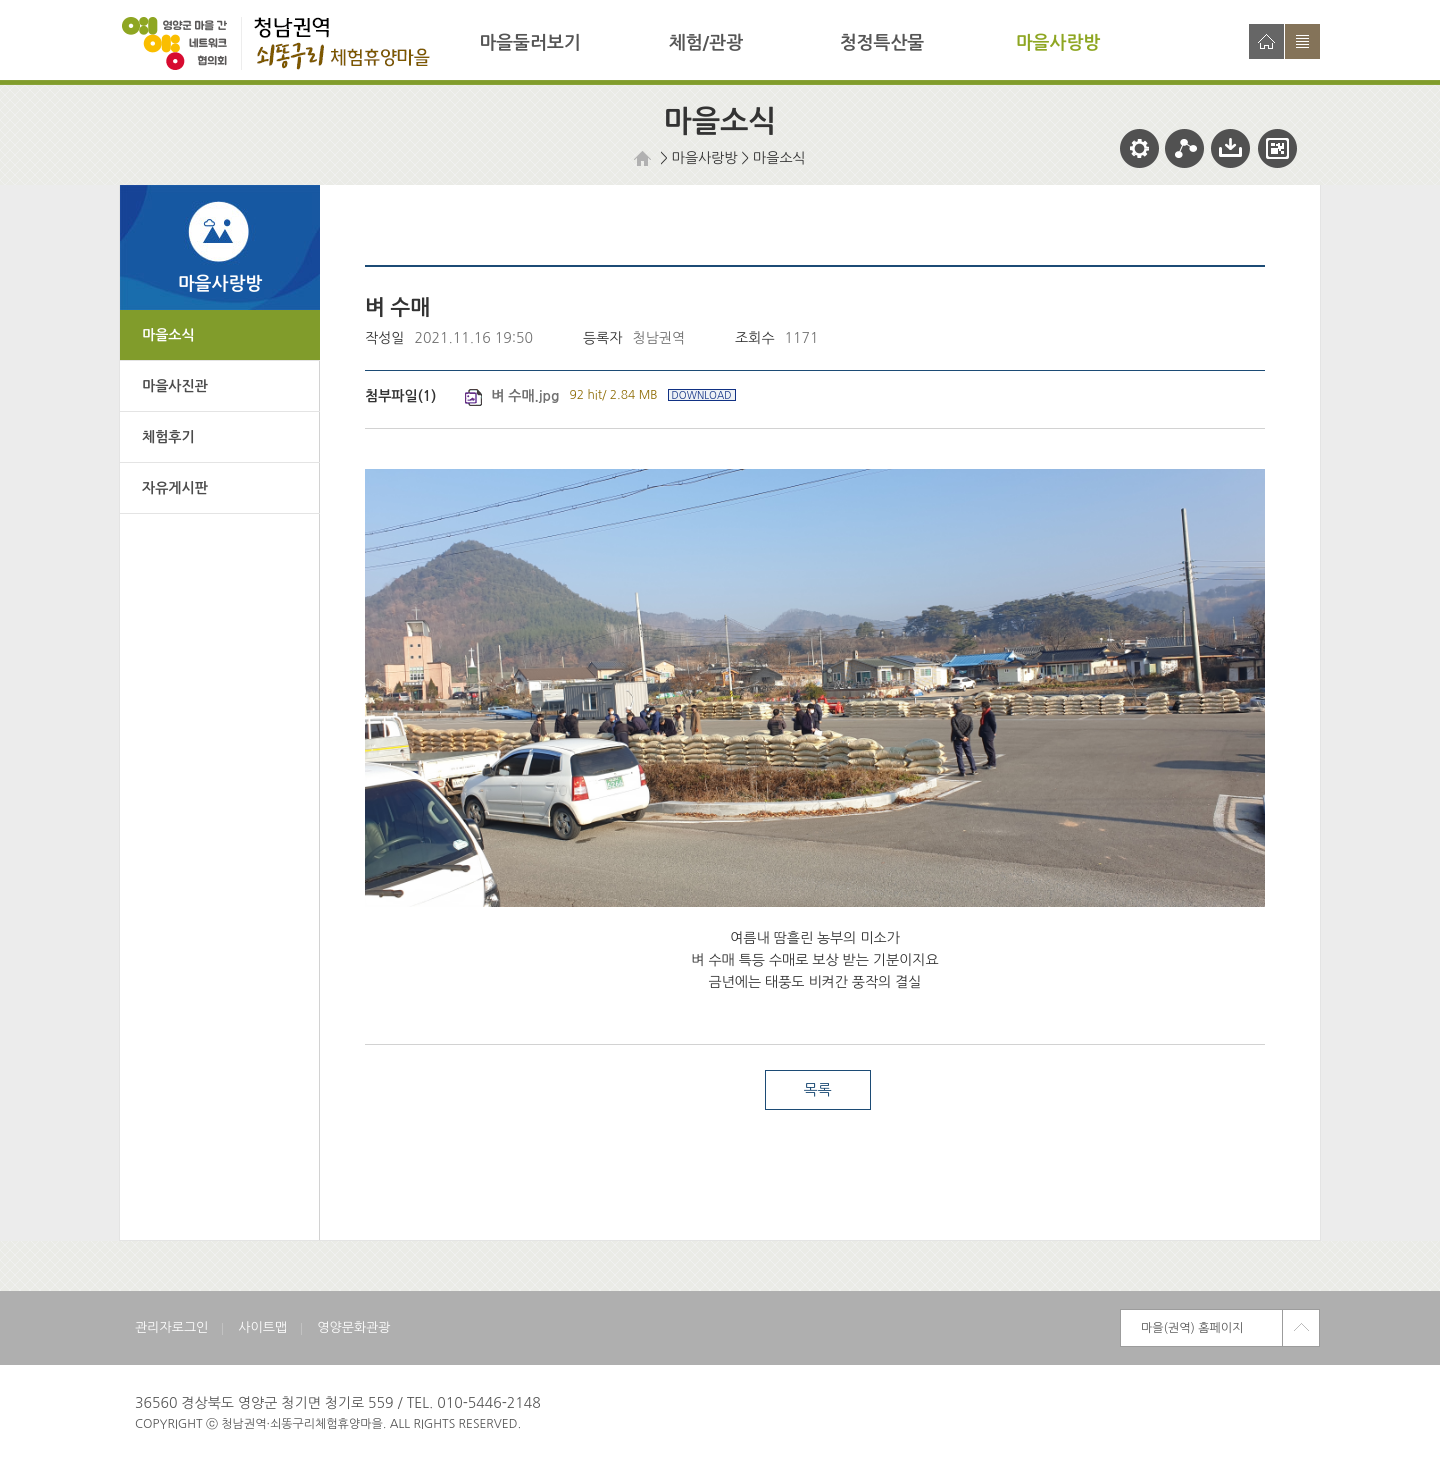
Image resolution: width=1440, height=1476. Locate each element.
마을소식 (779, 158)
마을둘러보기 (530, 43)
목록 (817, 1089)
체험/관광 (706, 43)
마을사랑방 (1058, 43)
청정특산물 (882, 43)
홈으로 (1266, 41)
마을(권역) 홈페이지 (1192, 1328)
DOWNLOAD (702, 395)
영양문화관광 (353, 1327)
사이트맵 (1302, 41)
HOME (645, 158)
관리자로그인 (171, 1327)
